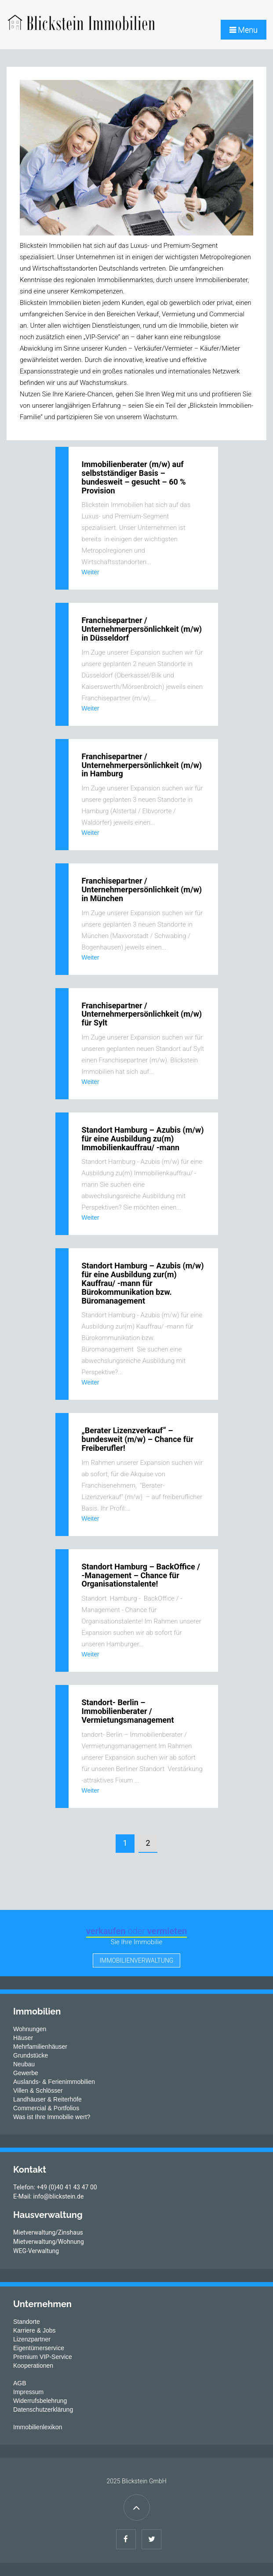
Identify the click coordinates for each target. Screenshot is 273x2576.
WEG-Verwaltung (36, 2250)
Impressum (28, 2391)
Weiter (90, 572)
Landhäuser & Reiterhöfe (47, 2099)
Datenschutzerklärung (43, 2409)
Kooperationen (33, 2365)
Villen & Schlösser (38, 2090)
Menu (243, 29)
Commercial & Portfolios (46, 2108)
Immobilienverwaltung (137, 1960)
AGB (19, 2383)
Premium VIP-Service (42, 2356)
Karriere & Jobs (34, 2330)
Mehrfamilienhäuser (40, 2046)
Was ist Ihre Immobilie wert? (51, 2116)
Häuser (23, 2037)
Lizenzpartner (32, 2339)
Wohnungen (29, 2029)
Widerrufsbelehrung (40, 2400)
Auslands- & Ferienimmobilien (54, 2081)
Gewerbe (25, 2072)
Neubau (24, 2064)
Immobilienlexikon (37, 2427)
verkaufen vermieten (136, 1931)
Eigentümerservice (38, 2347)
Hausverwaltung (48, 2215)
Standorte (26, 2321)
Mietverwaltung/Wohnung (48, 2241)
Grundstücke (30, 2055)
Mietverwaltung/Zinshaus (48, 2232)
